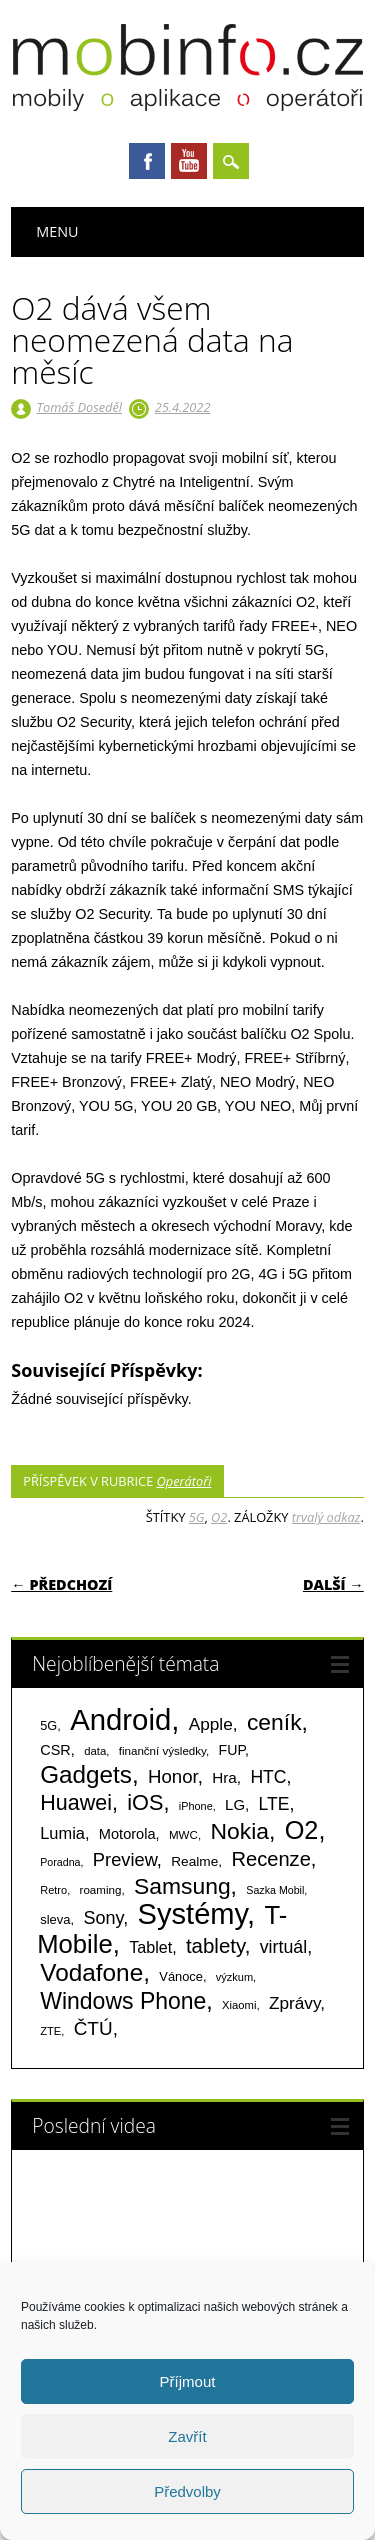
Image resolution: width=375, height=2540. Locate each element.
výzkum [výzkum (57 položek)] (234, 1977)
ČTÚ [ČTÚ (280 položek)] (93, 2028)
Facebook (147, 161)
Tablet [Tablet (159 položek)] (150, 1947)
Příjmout (188, 2381)
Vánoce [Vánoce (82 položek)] (181, 1976)
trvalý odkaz (326, 1517)
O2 (219, 1517)
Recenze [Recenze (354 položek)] (270, 1859)
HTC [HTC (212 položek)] (268, 1777)
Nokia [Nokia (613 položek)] (239, 1831)
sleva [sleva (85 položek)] (55, 1919)
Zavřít (187, 2436)
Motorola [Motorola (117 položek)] (127, 1834)
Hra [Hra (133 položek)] (224, 1777)
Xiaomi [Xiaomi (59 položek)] (239, 2005)
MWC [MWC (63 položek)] (183, 1835)
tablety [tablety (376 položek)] (215, 1945)
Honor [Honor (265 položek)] (173, 1776)
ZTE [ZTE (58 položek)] (50, 2031)
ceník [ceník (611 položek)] (274, 1722)
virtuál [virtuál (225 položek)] (283, 1947)
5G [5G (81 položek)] (48, 1725)
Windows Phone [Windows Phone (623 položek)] (123, 2001)
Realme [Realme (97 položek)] (194, 1861)
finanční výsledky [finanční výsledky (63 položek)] (162, 1751)
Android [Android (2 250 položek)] (120, 1719)
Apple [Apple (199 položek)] (211, 1724)
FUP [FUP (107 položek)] (232, 1750)
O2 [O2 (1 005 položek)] (302, 1830)
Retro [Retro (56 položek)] (53, 1890)
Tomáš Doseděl (79, 407)
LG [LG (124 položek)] (235, 1804)
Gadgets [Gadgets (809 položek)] (86, 1774)
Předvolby (187, 2491)
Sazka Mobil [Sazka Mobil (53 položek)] (275, 1890)
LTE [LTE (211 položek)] (274, 1804)
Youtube (189, 161)
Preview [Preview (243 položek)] (125, 1859)
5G (197, 1517)
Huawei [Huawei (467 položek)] (76, 1803)
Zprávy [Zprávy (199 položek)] (294, 2003)
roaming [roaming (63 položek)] (101, 1890)
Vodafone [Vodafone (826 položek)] (91, 1972)
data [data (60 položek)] (95, 1751)
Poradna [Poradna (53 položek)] (60, 1862)
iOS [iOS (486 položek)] (145, 1802)
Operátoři (184, 1481)
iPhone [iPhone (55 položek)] (196, 1806)
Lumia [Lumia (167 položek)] (62, 1833)
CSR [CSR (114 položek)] (55, 1750)
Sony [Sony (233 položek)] (103, 1918)
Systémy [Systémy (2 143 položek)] (192, 1914)
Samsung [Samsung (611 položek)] (182, 1886)
